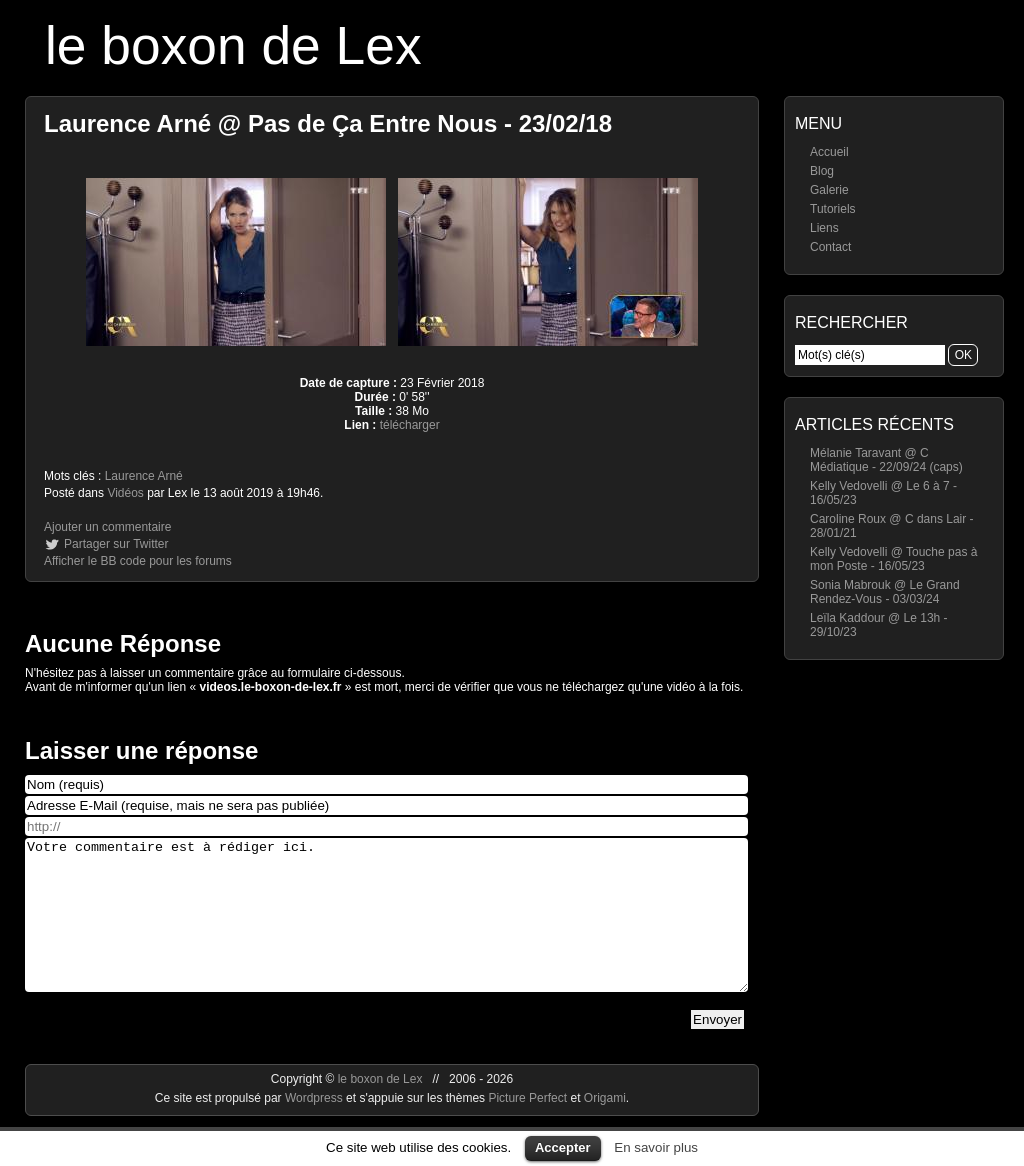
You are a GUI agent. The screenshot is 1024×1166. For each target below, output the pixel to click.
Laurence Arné (144, 476)
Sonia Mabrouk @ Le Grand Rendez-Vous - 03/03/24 (885, 592)
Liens (824, 228)
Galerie (829, 190)
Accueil (829, 152)
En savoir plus (656, 1147)
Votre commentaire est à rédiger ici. (386, 930)
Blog (822, 171)
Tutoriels (833, 209)
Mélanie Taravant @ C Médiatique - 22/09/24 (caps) (886, 460)
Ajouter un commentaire (107, 527)
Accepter (563, 1147)
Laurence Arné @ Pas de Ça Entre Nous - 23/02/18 (328, 123)
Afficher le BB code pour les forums (138, 561)
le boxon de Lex (233, 45)
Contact (830, 247)
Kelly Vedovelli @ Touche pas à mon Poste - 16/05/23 (893, 559)
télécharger (410, 425)
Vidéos (125, 493)
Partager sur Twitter (116, 544)
